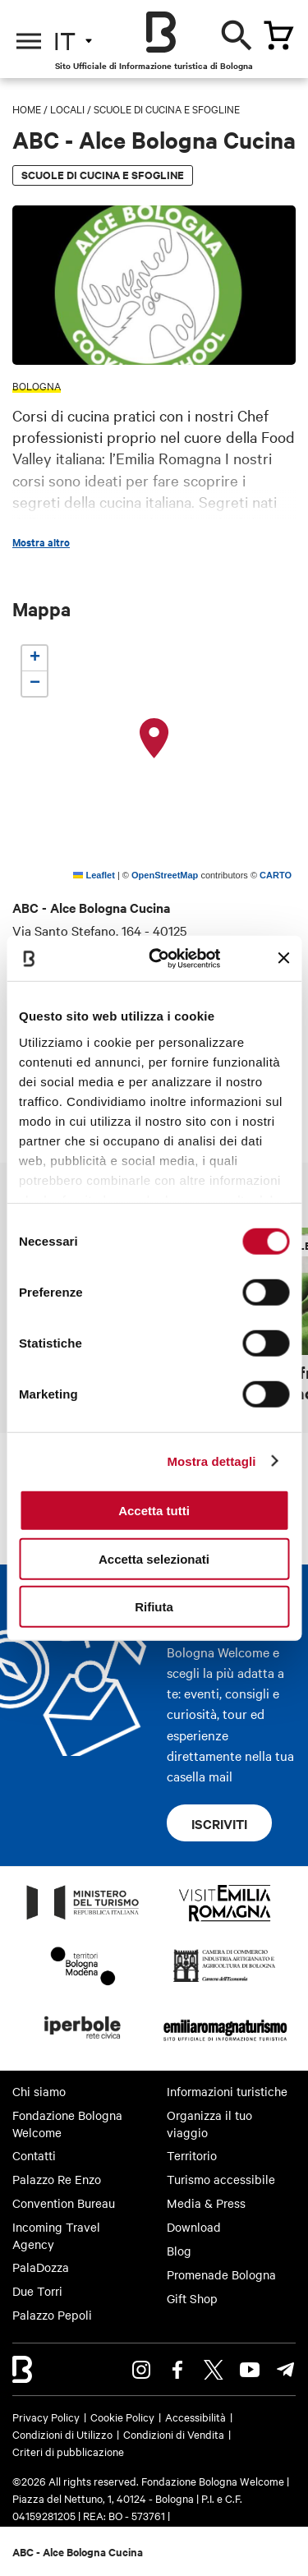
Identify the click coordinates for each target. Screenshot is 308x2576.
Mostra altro (41, 542)
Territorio (192, 2155)
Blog (179, 2250)
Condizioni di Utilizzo (62, 2433)
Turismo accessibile (221, 2179)
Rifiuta (154, 1607)
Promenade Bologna (221, 2274)
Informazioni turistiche (227, 2091)
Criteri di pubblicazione (68, 2451)
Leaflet (94, 875)
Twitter (213, 2370)
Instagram (141, 2370)
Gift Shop (192, 2298)
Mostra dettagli (211, 1461)
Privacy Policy (46, 2416)
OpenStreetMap (164, 875)
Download (194, 2227)
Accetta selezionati (154, 1558)
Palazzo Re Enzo (56, 2179)
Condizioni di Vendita (173, 2433)
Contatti (34, 2155)
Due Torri (37, 2291)
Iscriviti (219, 1823)
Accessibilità (195, 2416)
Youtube (250, 2370)
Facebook (177, 2370)
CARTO (276, 875)
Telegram (286, 2370)
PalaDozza (40, 2267)
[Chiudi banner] (283, 958)
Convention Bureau (63, 2203)
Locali (67, 108)
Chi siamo (39, 2091)
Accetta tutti (154, 1511)
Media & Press (206, 2203)
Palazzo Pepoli (52, 2314)
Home (26, 108)
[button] (154, 738)
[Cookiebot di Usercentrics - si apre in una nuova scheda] (161, 958)
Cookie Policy (122, 2416)
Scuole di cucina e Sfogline (167, 108)
